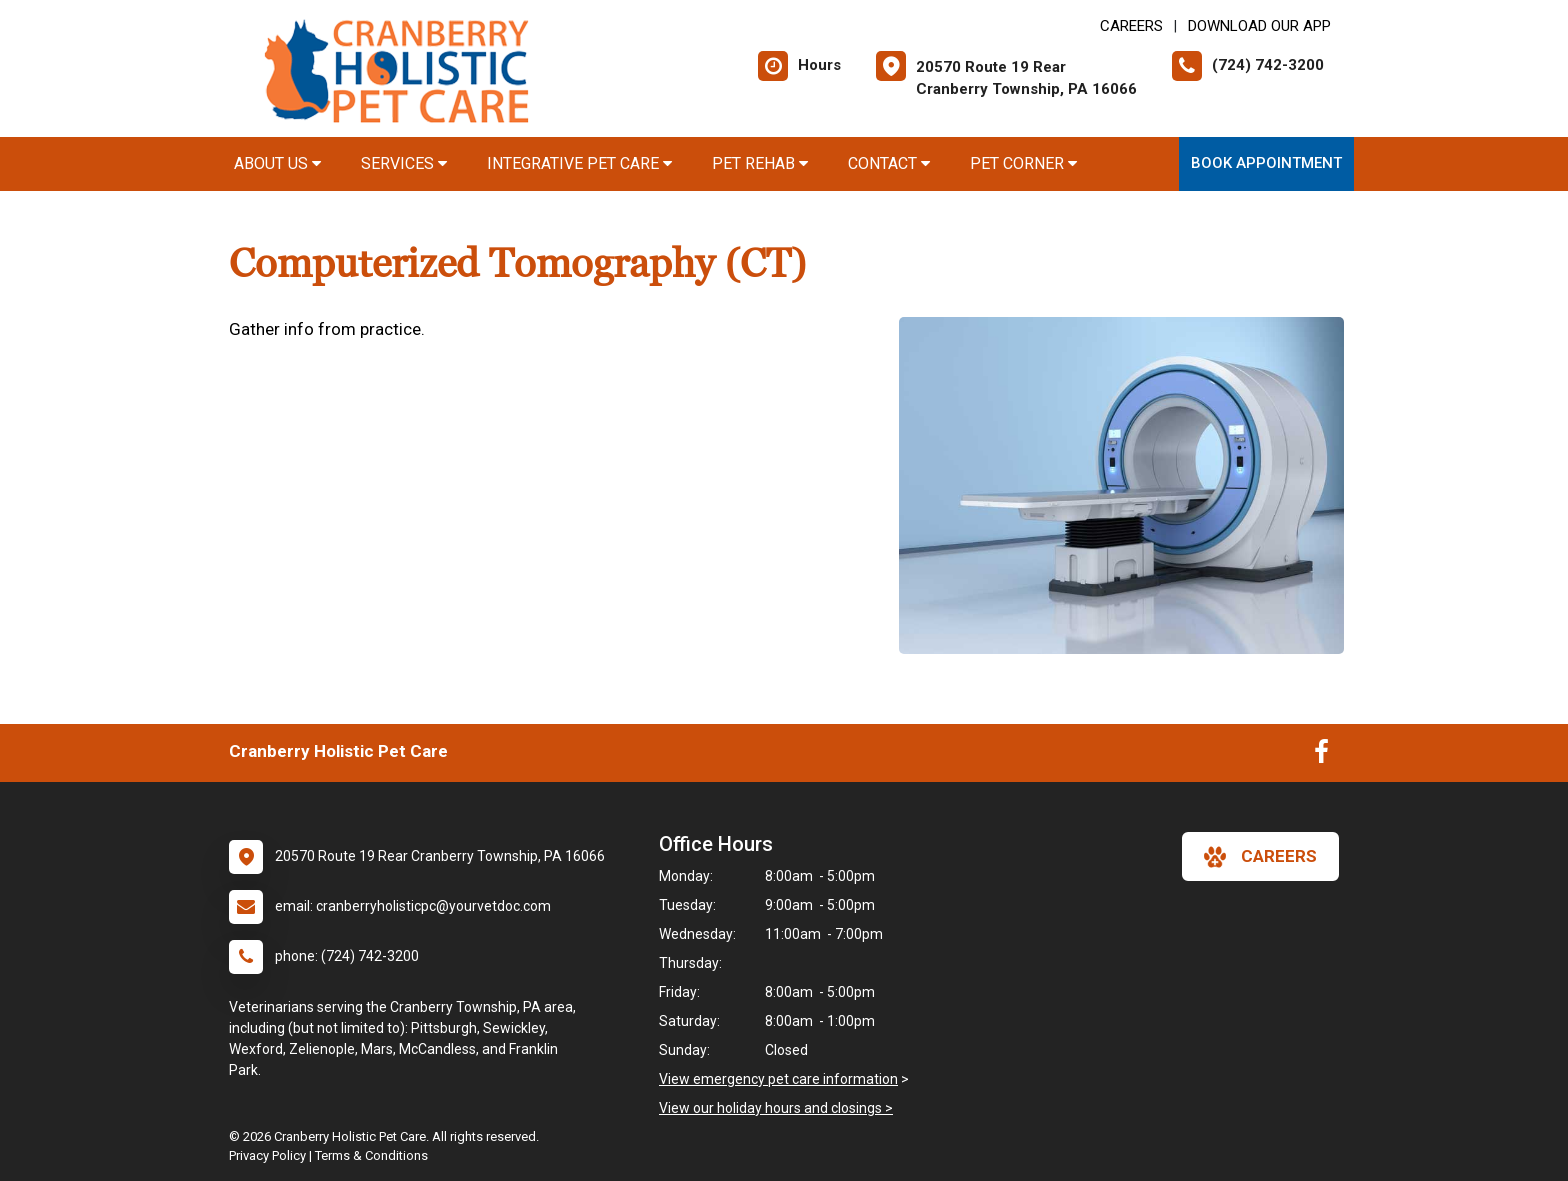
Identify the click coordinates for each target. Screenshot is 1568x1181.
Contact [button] (889, 163)
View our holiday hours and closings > (776, 1108)
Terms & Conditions (371, 1155)
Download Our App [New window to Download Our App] (1259, 26)
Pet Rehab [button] (760, 163)
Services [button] (404, 163)
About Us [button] (277, 163)
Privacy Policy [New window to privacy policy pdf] (267, 1155)
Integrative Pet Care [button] (579, 163)
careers (1260, 857)
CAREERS (1131, 26)
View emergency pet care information (778, 1079)
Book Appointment (1266, 163)
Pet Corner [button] (1023, 163)
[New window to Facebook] (1321, 756)
